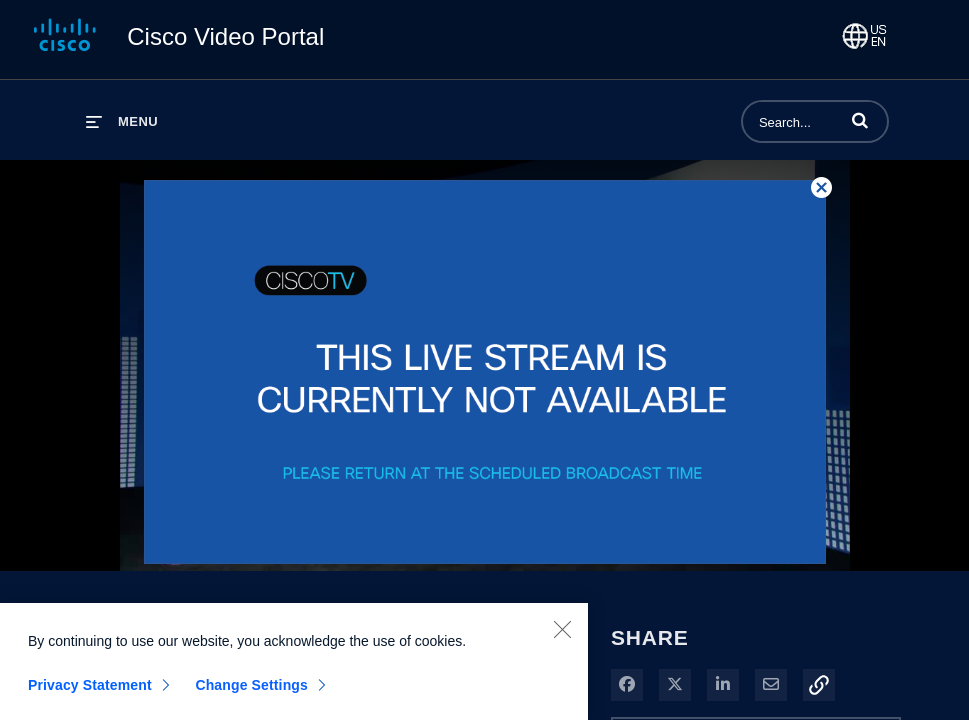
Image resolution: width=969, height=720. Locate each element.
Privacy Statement (90, 691)
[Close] (562, 635)
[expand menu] (122, 121)
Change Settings (251, 691)
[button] (860, 120)
